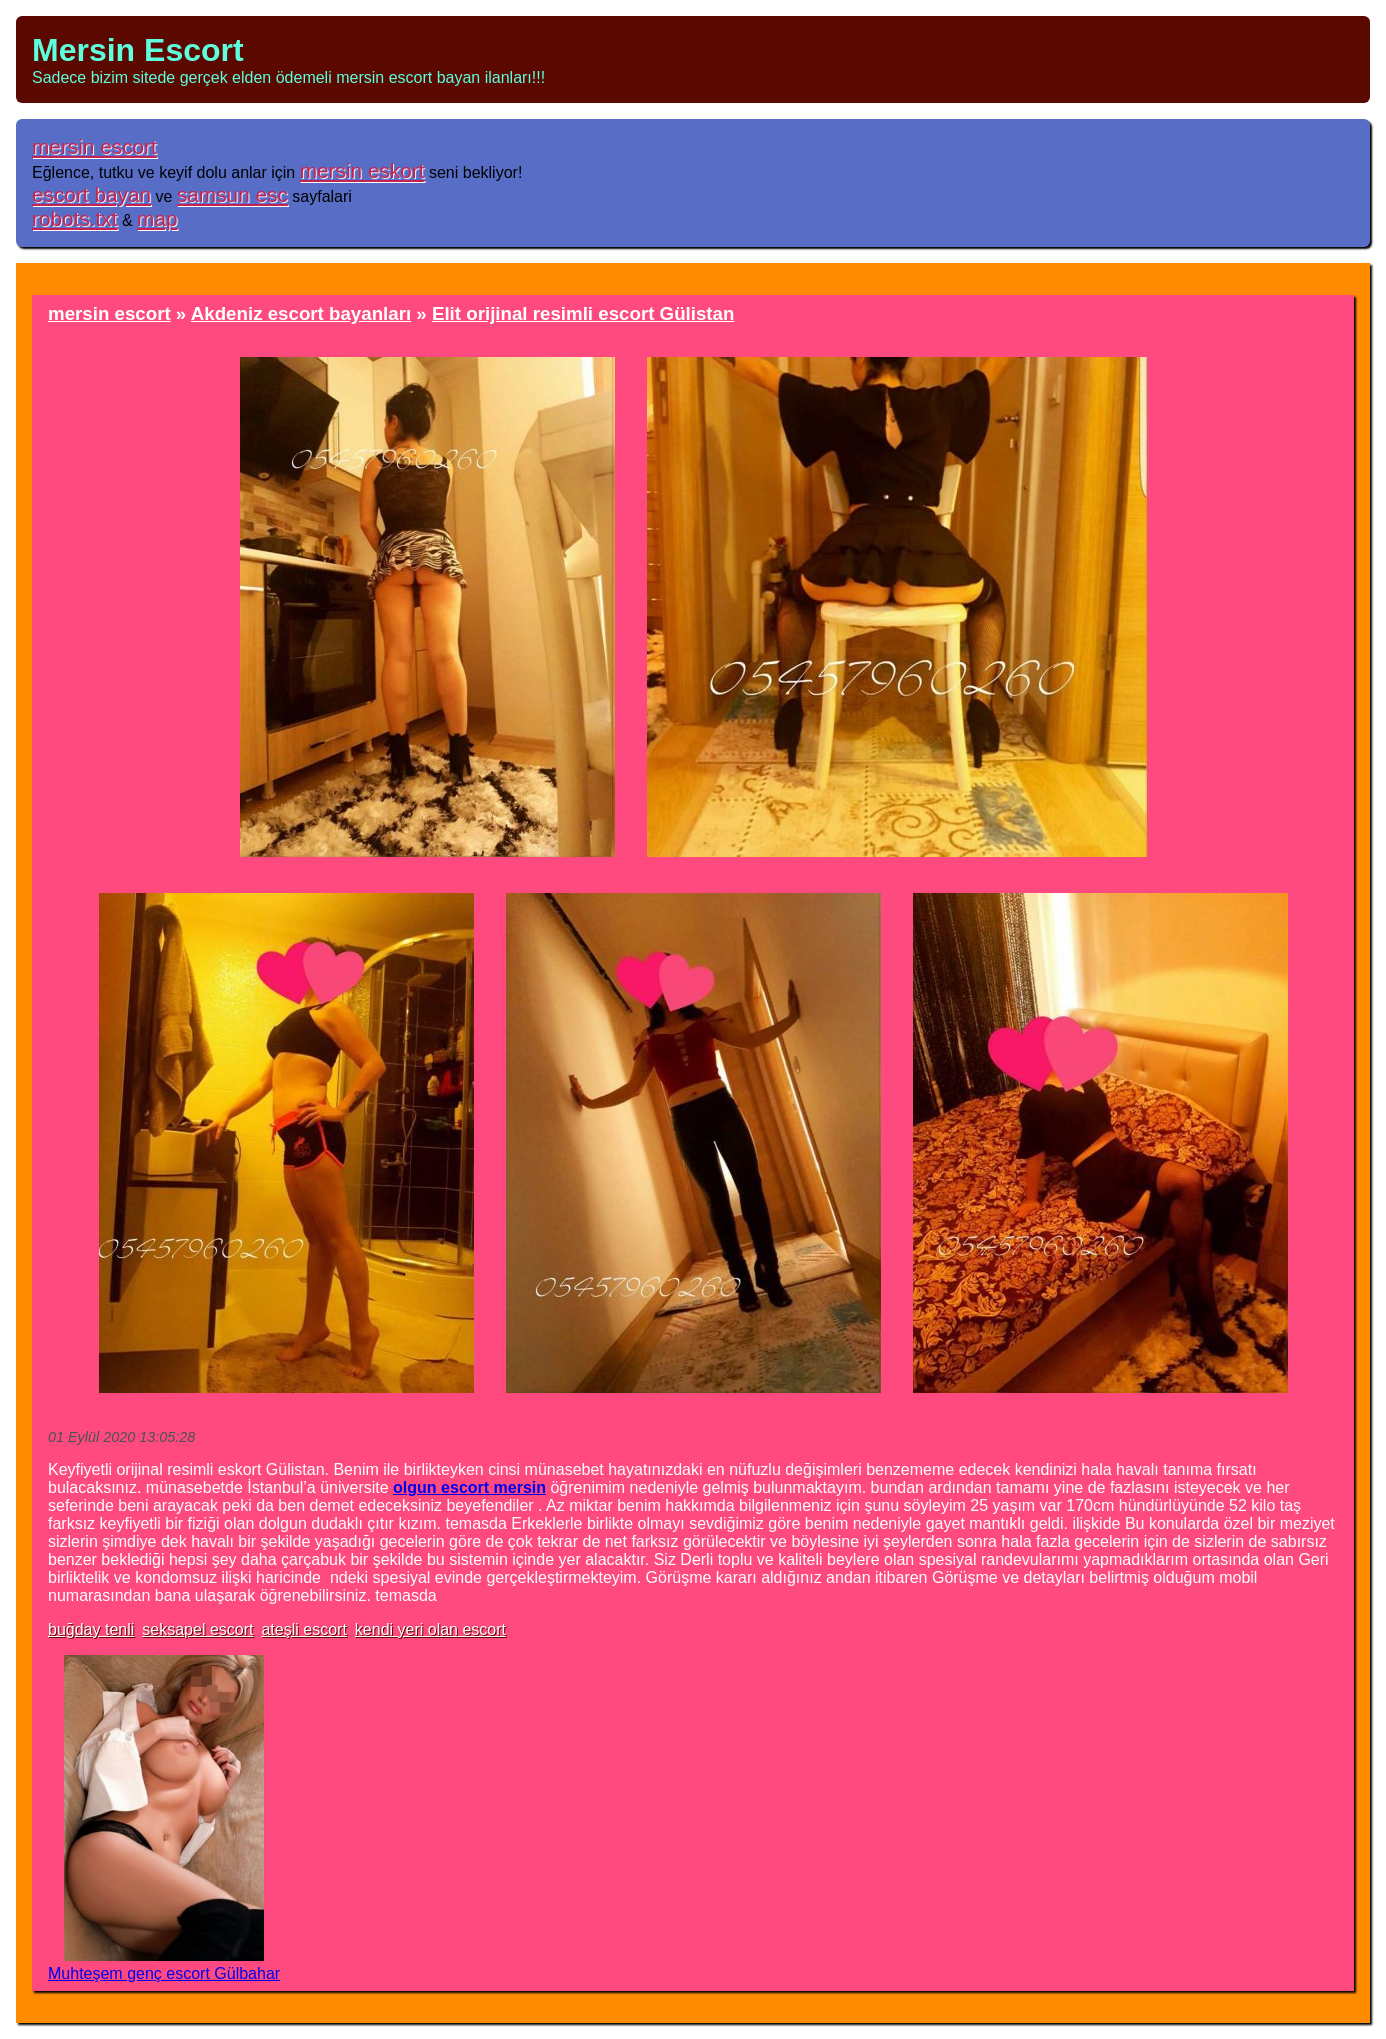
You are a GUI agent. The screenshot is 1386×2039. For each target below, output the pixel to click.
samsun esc (232, 194)
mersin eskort (362, 170)
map (157, 218)
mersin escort (94, 146)
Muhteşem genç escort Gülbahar (164, 1973)
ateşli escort (303, 1629)
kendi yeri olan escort (430, 1629)
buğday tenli (91, 1629)
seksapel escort (197, 1629)
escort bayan (91, 194)
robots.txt (75, 218)
